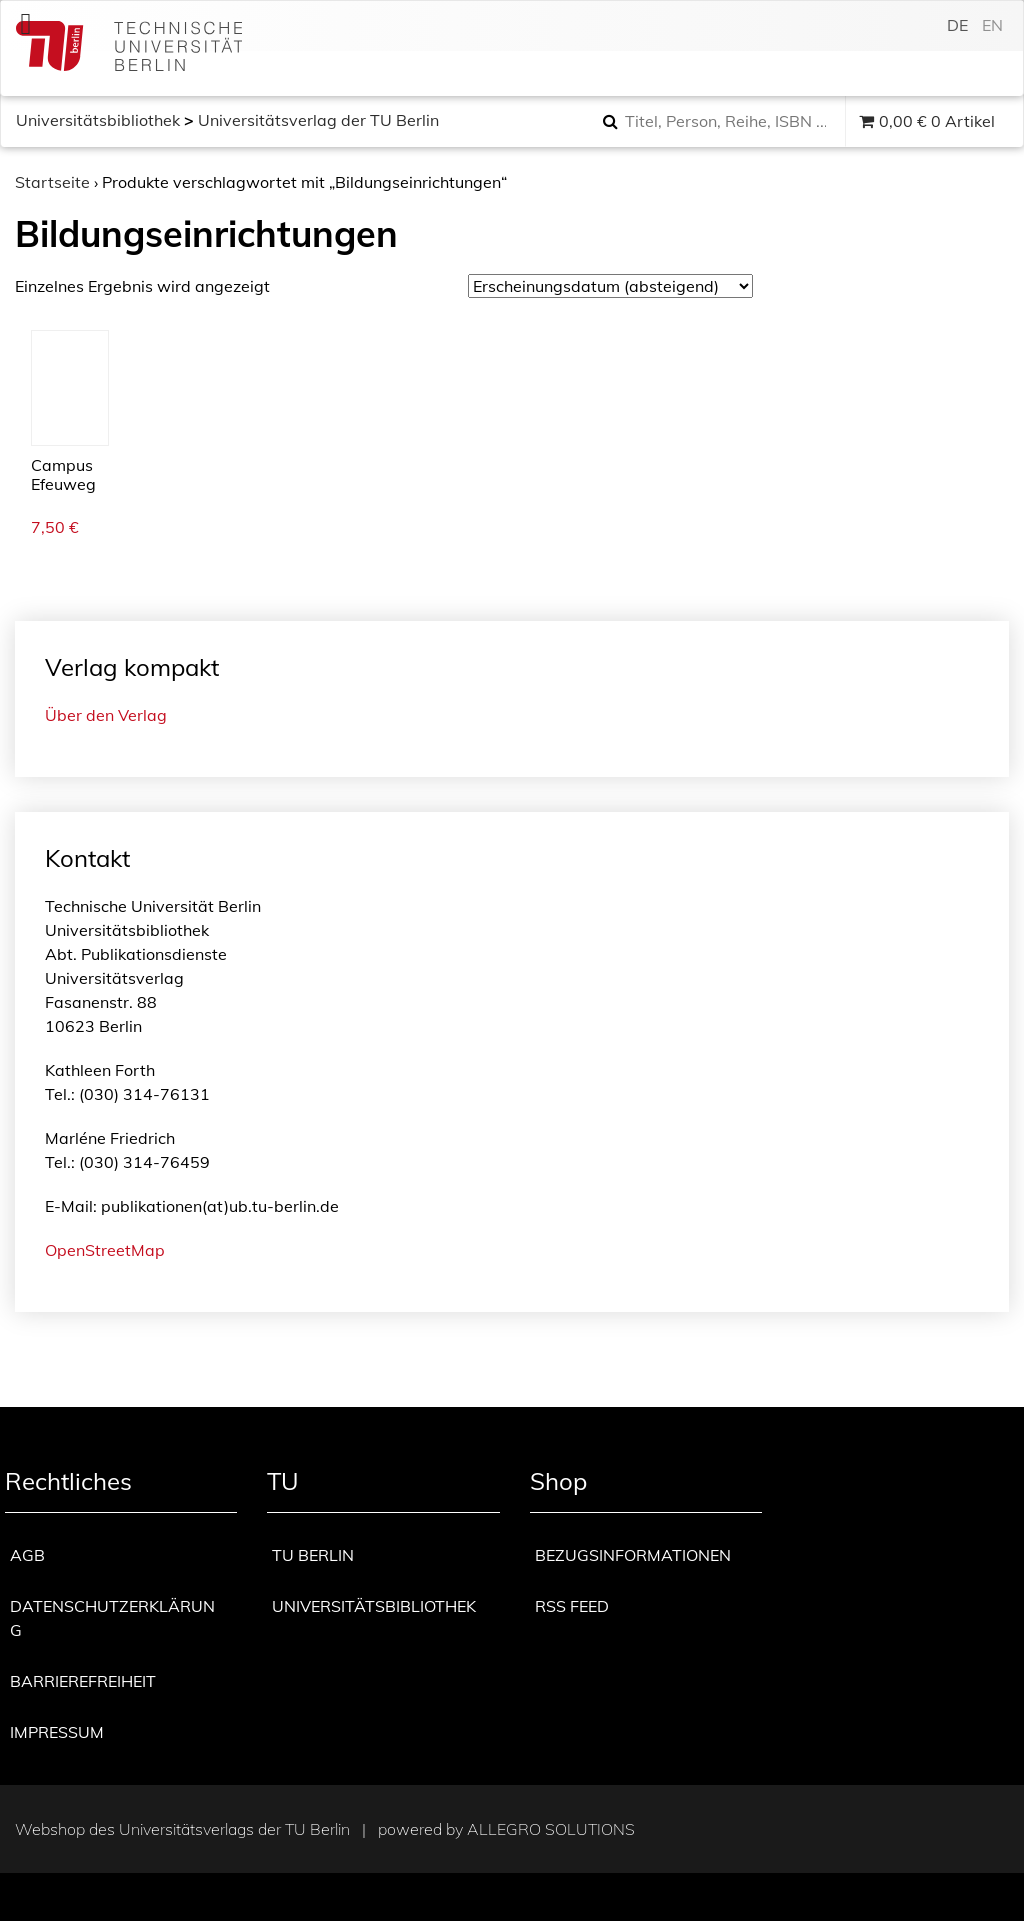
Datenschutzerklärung (112, 1618)
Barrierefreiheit (83, 1681)
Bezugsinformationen (633, 1555)
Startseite (52, 182)
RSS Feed (572, 1606)
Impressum (57, 1732)
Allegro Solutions (551, 1829)
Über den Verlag (106, 715)
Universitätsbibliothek (98, 120)
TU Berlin (313, 1555)
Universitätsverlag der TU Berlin (318, 120)
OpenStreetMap (105, 1250)
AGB (27, 1555)
